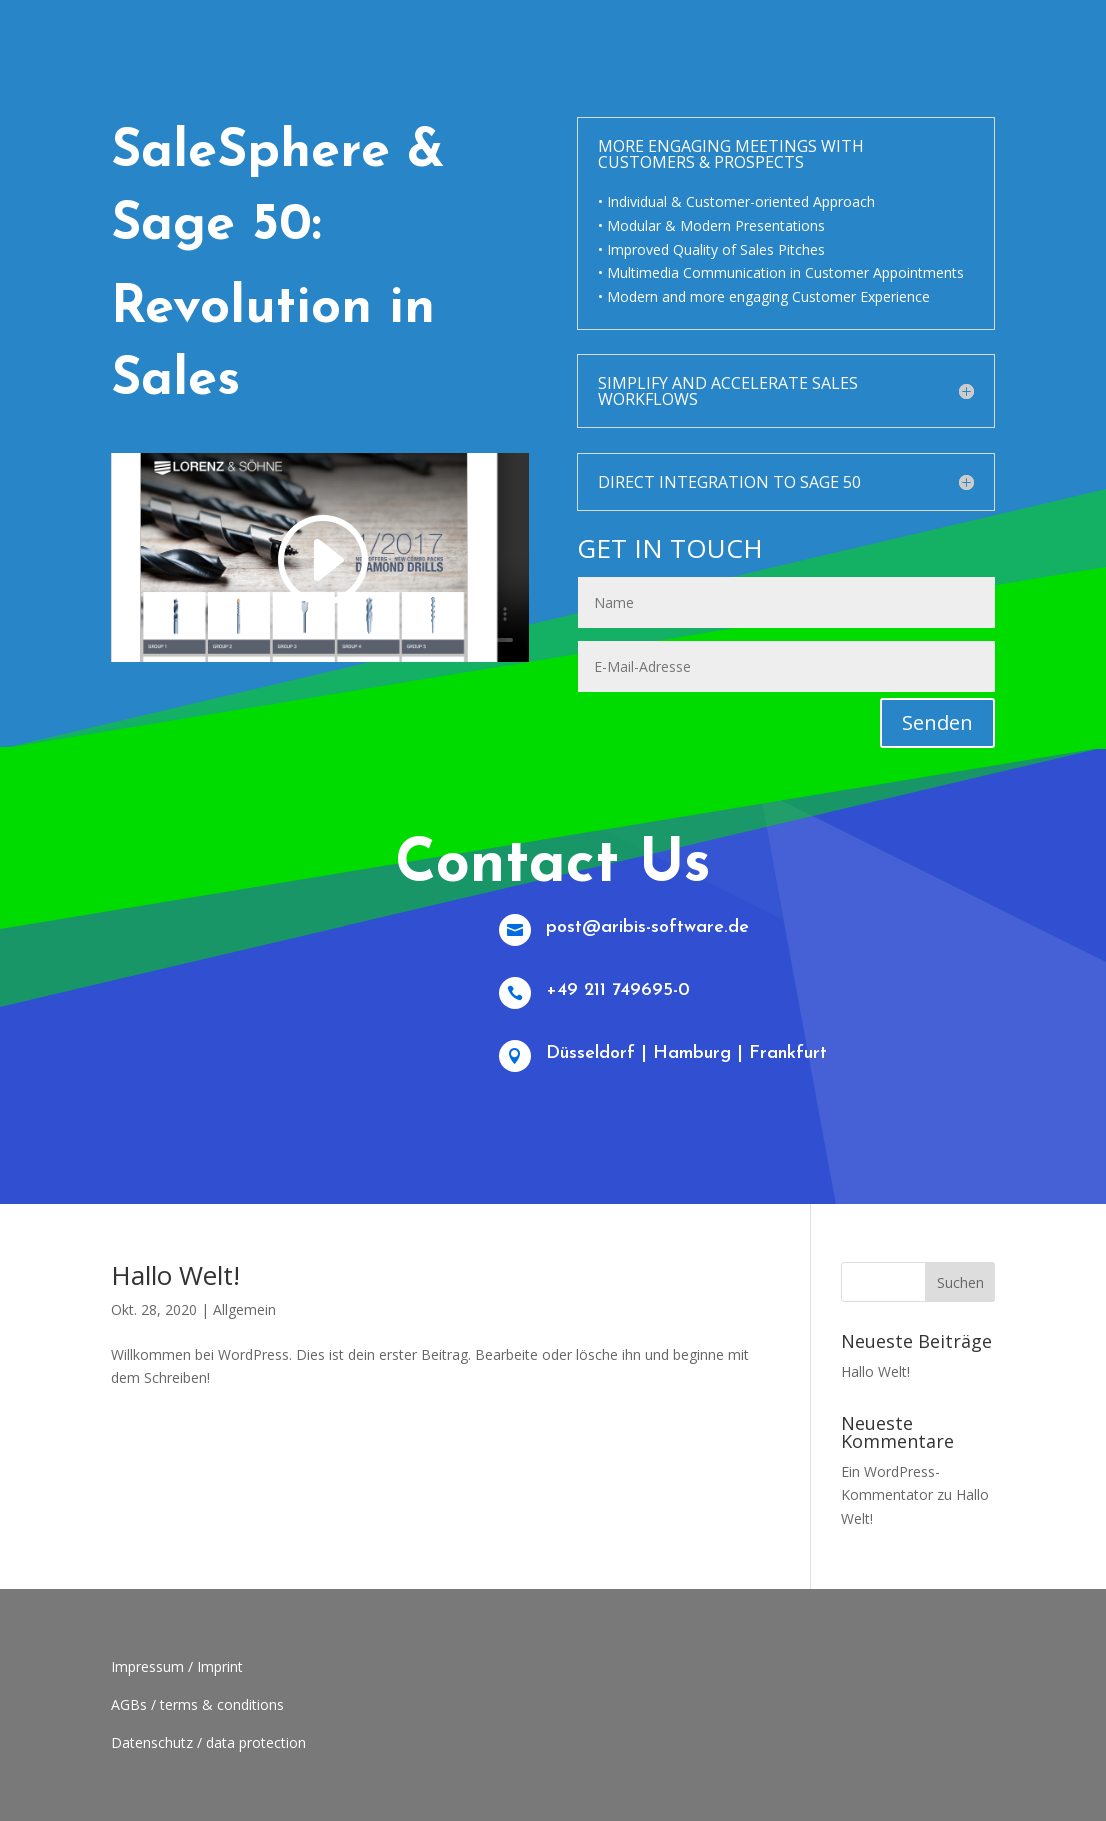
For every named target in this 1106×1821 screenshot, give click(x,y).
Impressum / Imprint (177, 1666)
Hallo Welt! (175, 1275)
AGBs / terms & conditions (197, 1704)
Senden (937, 722)
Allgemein (244, 1309)
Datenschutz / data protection (208, 1742)
